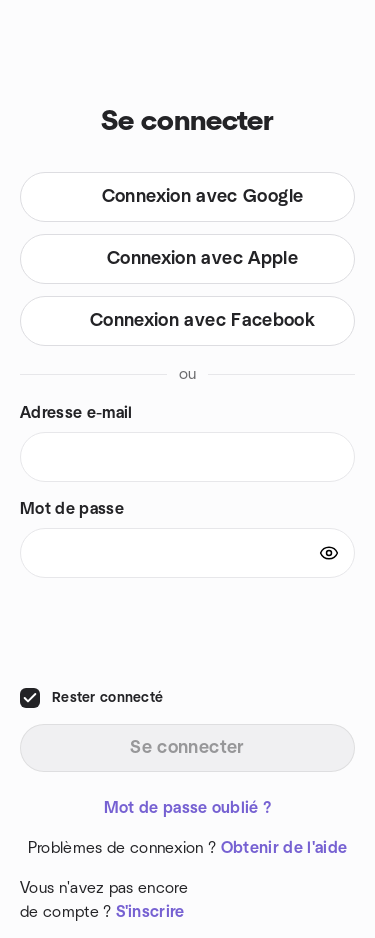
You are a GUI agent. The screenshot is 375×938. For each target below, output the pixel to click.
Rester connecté (107, 698)
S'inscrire (150, 912)
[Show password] (329, 553)
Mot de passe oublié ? (188, 808)
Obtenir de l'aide (284, 848)
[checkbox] (30, 698)
